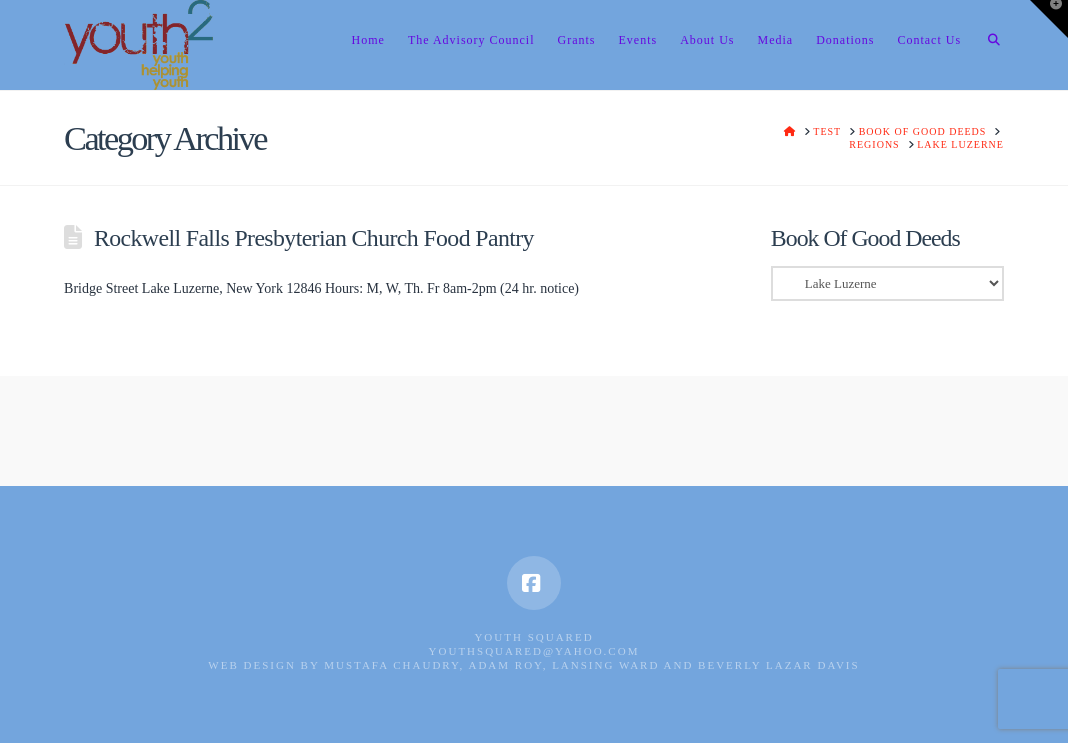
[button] (1049, 19)
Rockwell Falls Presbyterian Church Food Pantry (314, 238)
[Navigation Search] (988, 45)
